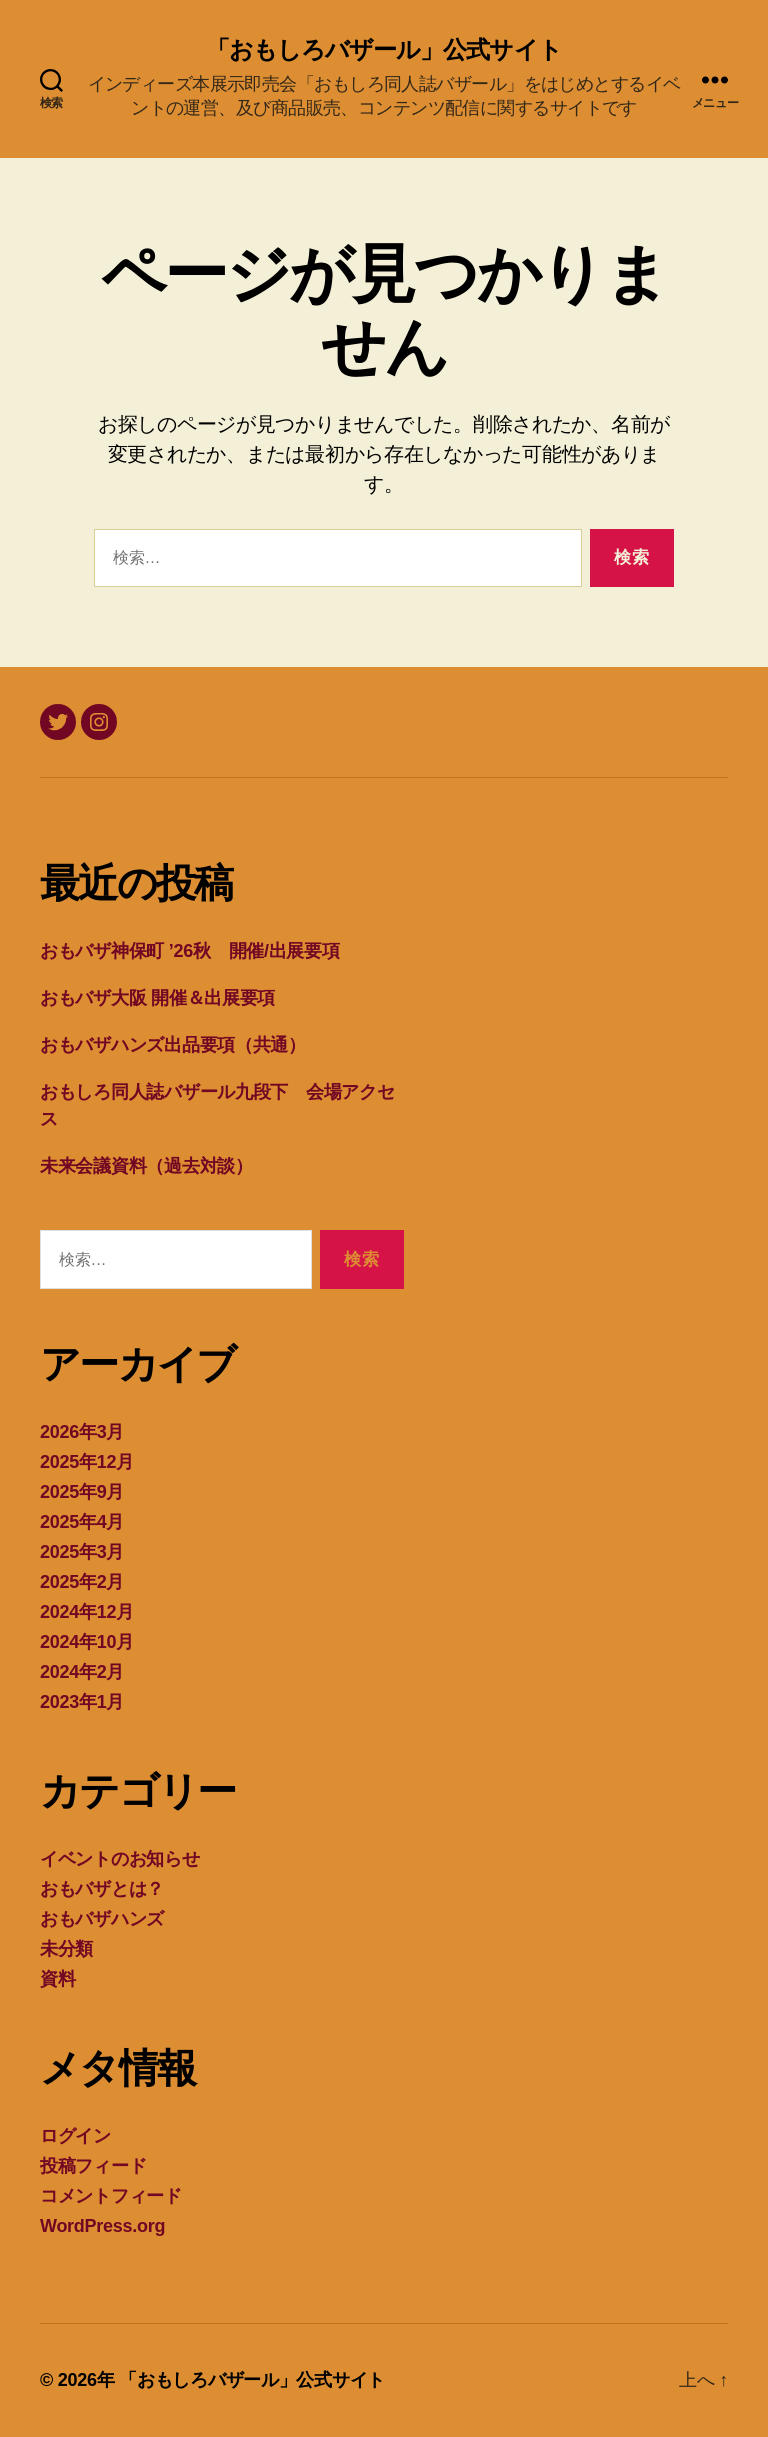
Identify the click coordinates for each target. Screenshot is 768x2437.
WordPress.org (102, 2226)
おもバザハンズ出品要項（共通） (173, 1045)
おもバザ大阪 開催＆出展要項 (157, 998)
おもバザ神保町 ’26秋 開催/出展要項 (190, 951)
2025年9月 (82, 1492)
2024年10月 (87, 1642)
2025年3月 (82, 1552)
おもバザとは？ (102, 1889)
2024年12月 (87, 1612)
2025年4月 (82, 1522)
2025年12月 (87, 1462)
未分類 (66, 1949)
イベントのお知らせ (120, 1859)
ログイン (75, 2136)
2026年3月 (82, 1432)
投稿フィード (93, 2166)
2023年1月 (82, 1702)
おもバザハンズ (102, 1919)
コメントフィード (111, 2196)
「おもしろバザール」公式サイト (383, 50)
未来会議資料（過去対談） (146, 1166)
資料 (57, 1979)
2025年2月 (82, 1582)
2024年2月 (82, 1672)
